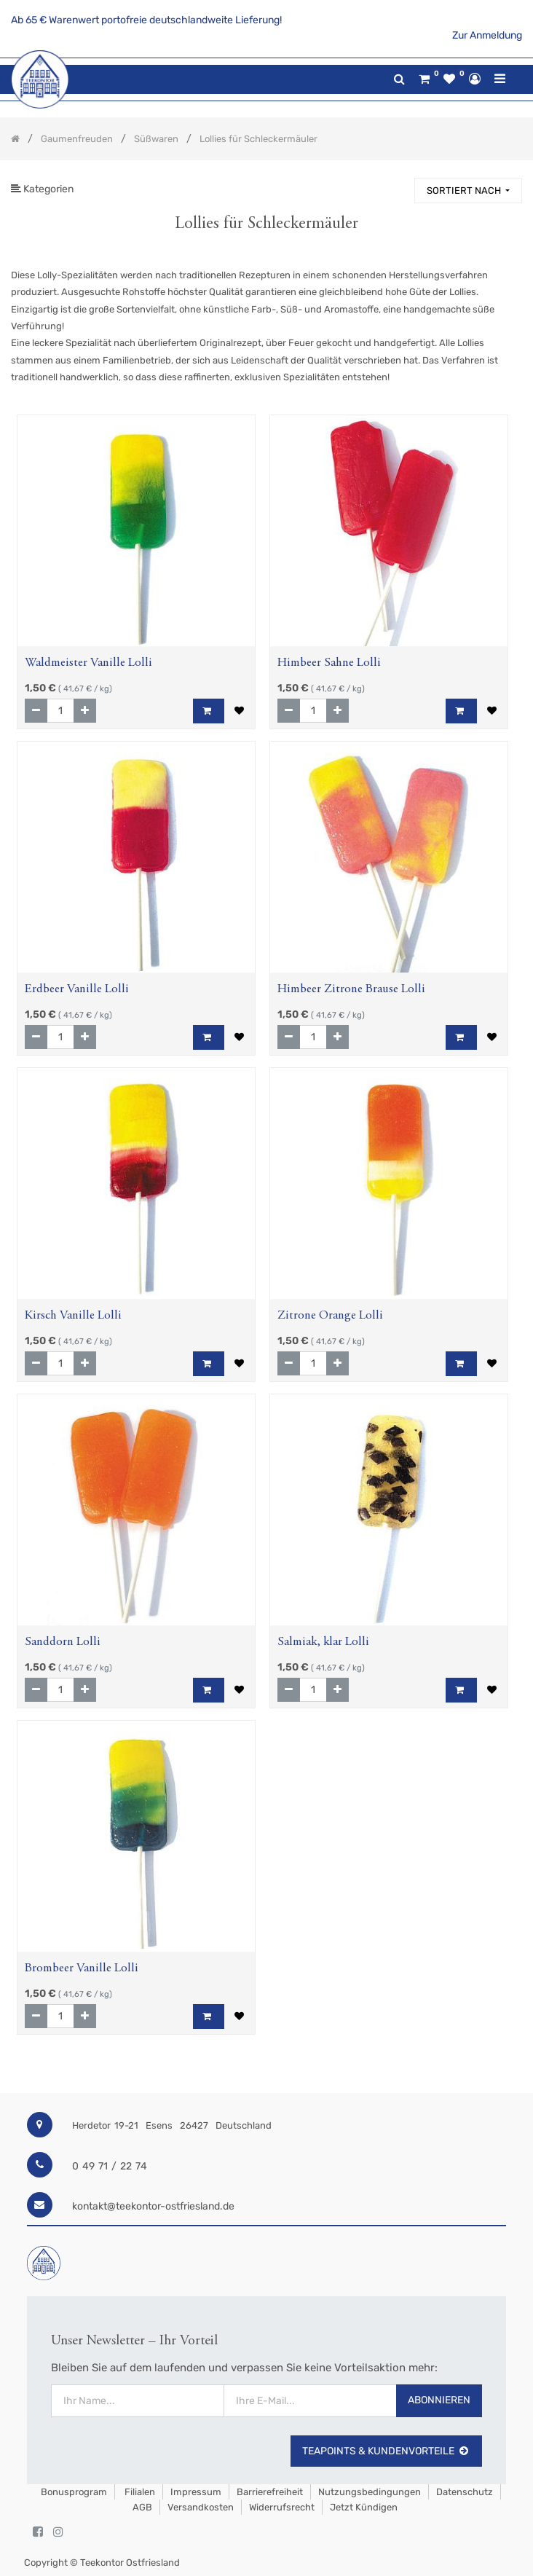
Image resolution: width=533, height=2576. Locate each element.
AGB (142, 2507)
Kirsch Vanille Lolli (73, 1316)
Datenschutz (464, 2491)
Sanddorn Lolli (62, 1642)
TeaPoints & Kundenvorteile (386, 2451)
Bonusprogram (73, 2491)
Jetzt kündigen (364, 2507)
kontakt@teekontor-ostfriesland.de (153, 2206)
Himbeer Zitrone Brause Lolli (351, 989)
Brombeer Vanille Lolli (81, 1969)
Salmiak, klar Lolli (323, 1642)
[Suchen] (396, 184)
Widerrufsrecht (282, 2507)
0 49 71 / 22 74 (109, 2166)
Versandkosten (200, 2507)
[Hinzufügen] (85, 711)
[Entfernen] (36, 711)
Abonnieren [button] (439, 2400)
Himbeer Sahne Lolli (329, 663)
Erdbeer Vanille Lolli (77, 989)
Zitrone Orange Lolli (330, 1316)
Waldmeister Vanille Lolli (88, 663)
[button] (468, 190)
